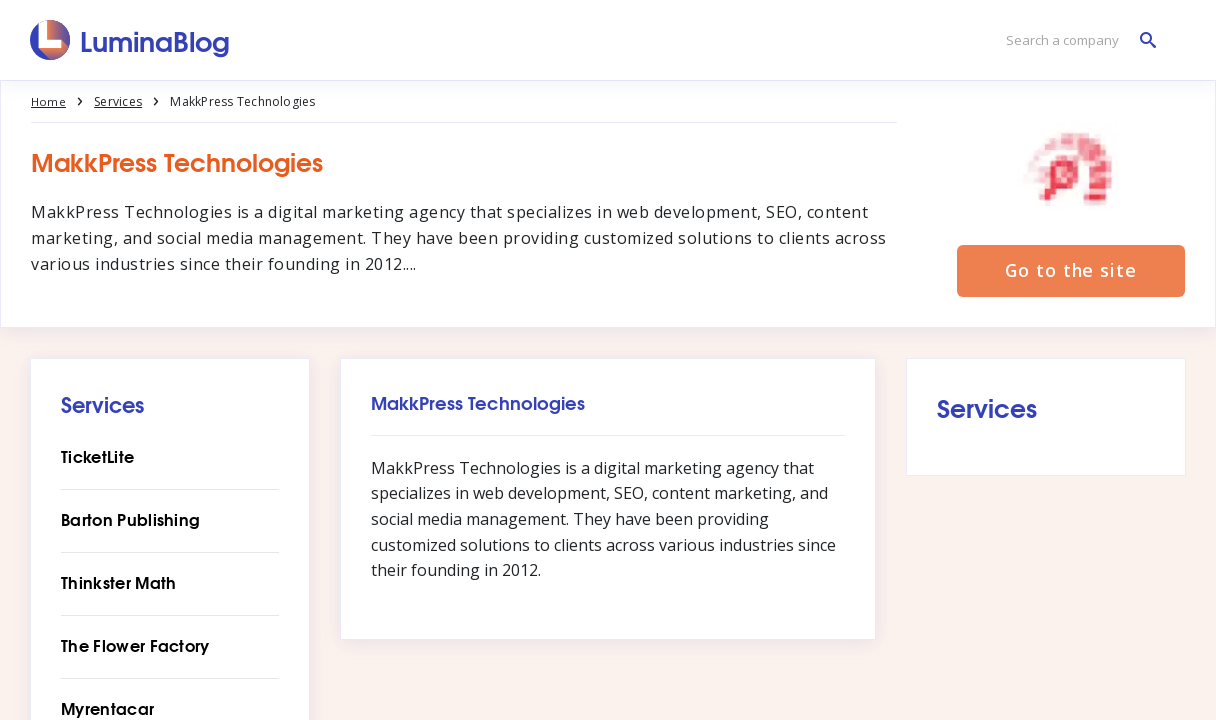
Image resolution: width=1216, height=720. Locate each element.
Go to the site (1071, 272)
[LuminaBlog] (130, 40)
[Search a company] (1076, 40)
